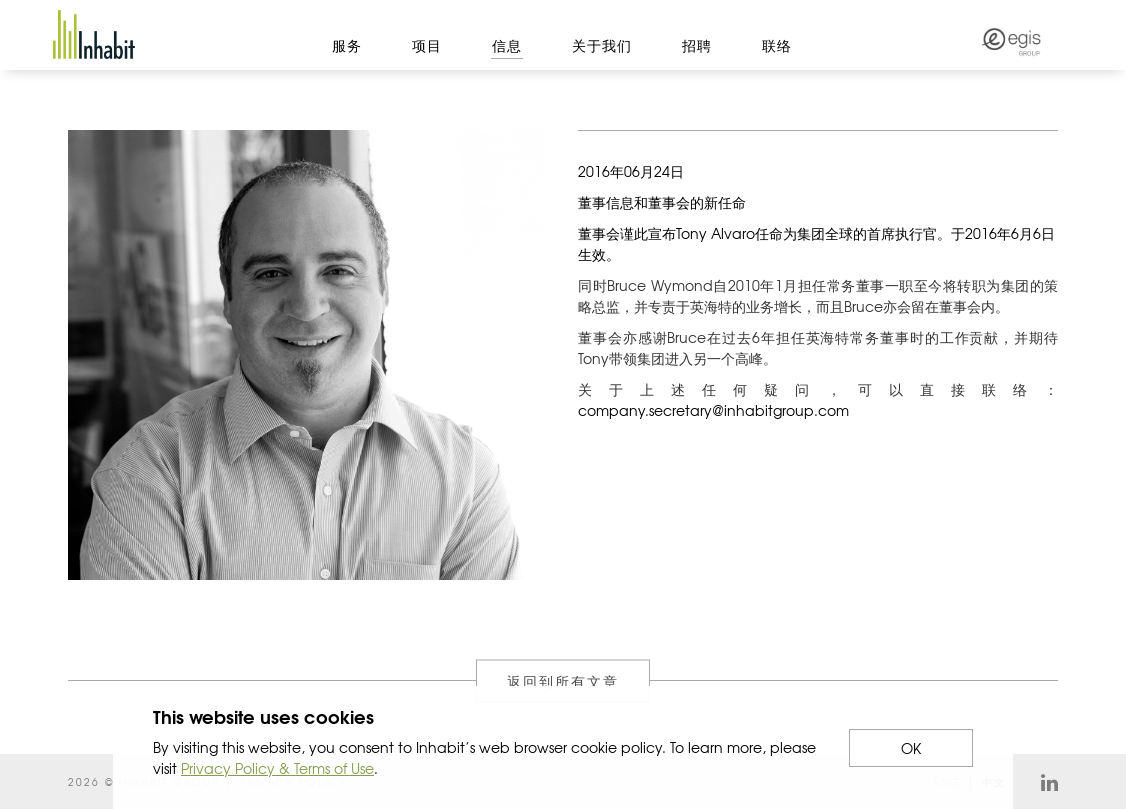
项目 (427, 45)
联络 (777, 45)
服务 (347, 45)
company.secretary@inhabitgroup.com (713, 410)
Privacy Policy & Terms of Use (277, 768)
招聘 (697, 45)
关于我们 (602, 45)
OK (911, 748)
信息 (507, 45)
